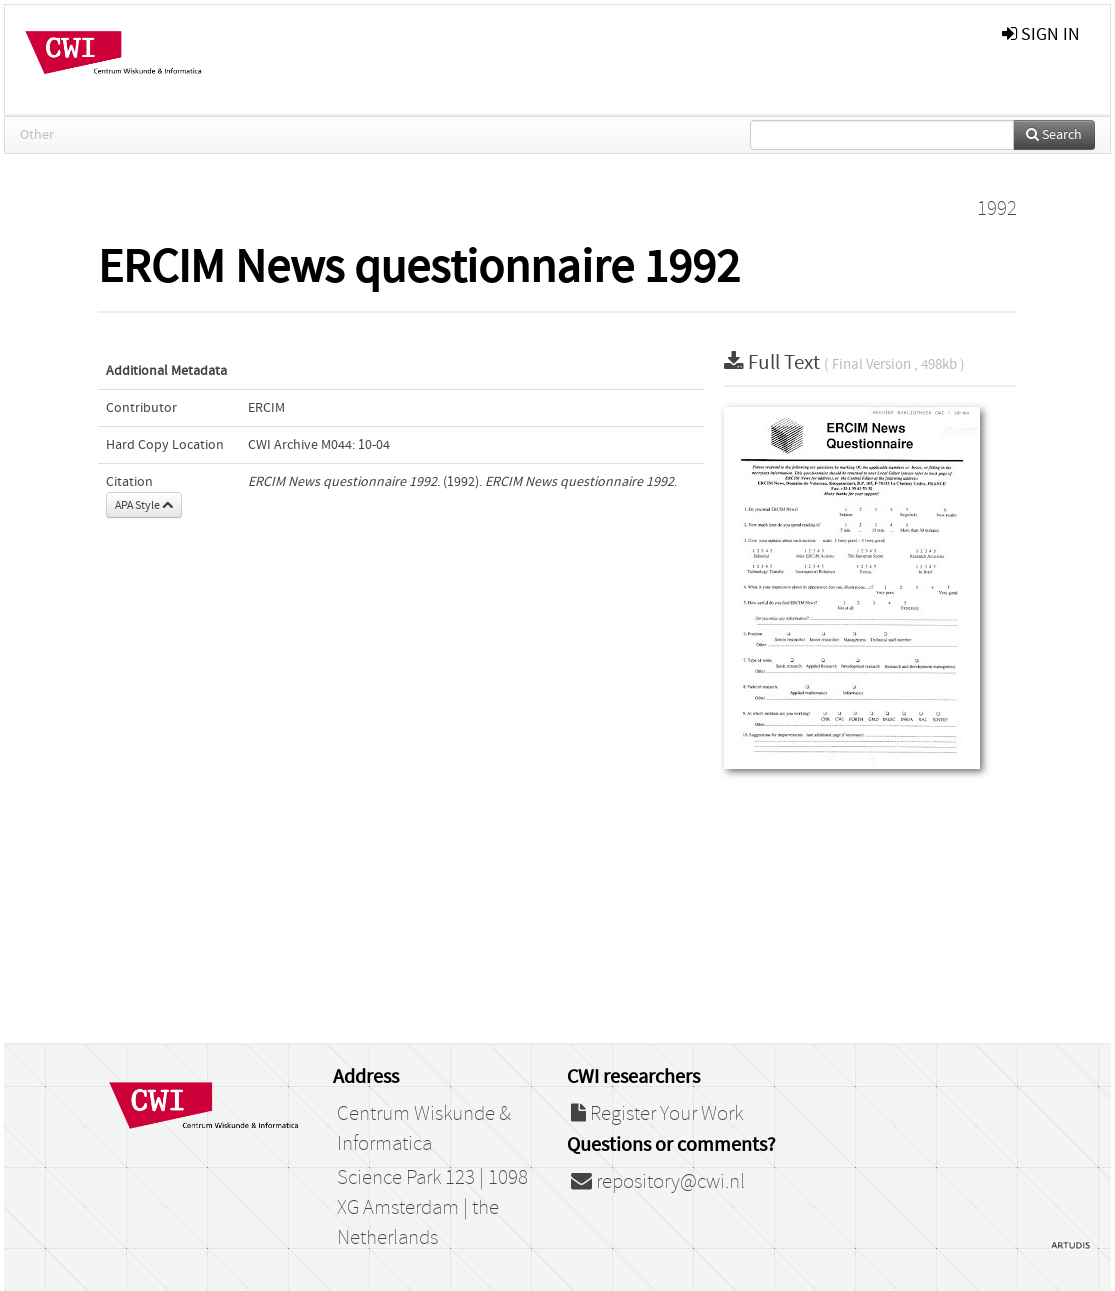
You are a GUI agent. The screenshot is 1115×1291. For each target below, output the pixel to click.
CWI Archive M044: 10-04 (319, 445)
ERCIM (266, 408)
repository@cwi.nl (658, 1182)
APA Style (144, 505)
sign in (1041, 34)
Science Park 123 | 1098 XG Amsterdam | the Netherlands (432, 1208)
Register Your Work (657, 1114)
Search (1054, 135)
